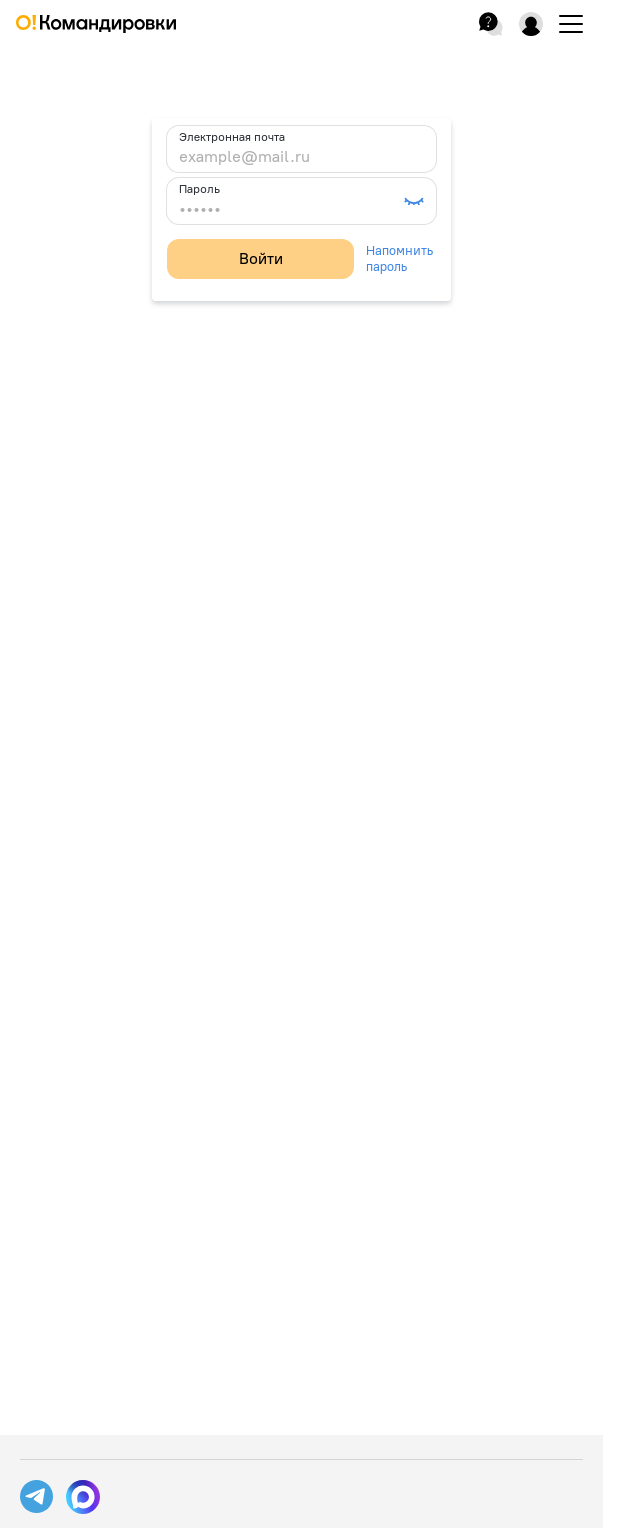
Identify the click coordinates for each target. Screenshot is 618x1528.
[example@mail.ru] (301, 157)
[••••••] (289, 209)
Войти (261, 258)
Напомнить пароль (399, 258)
